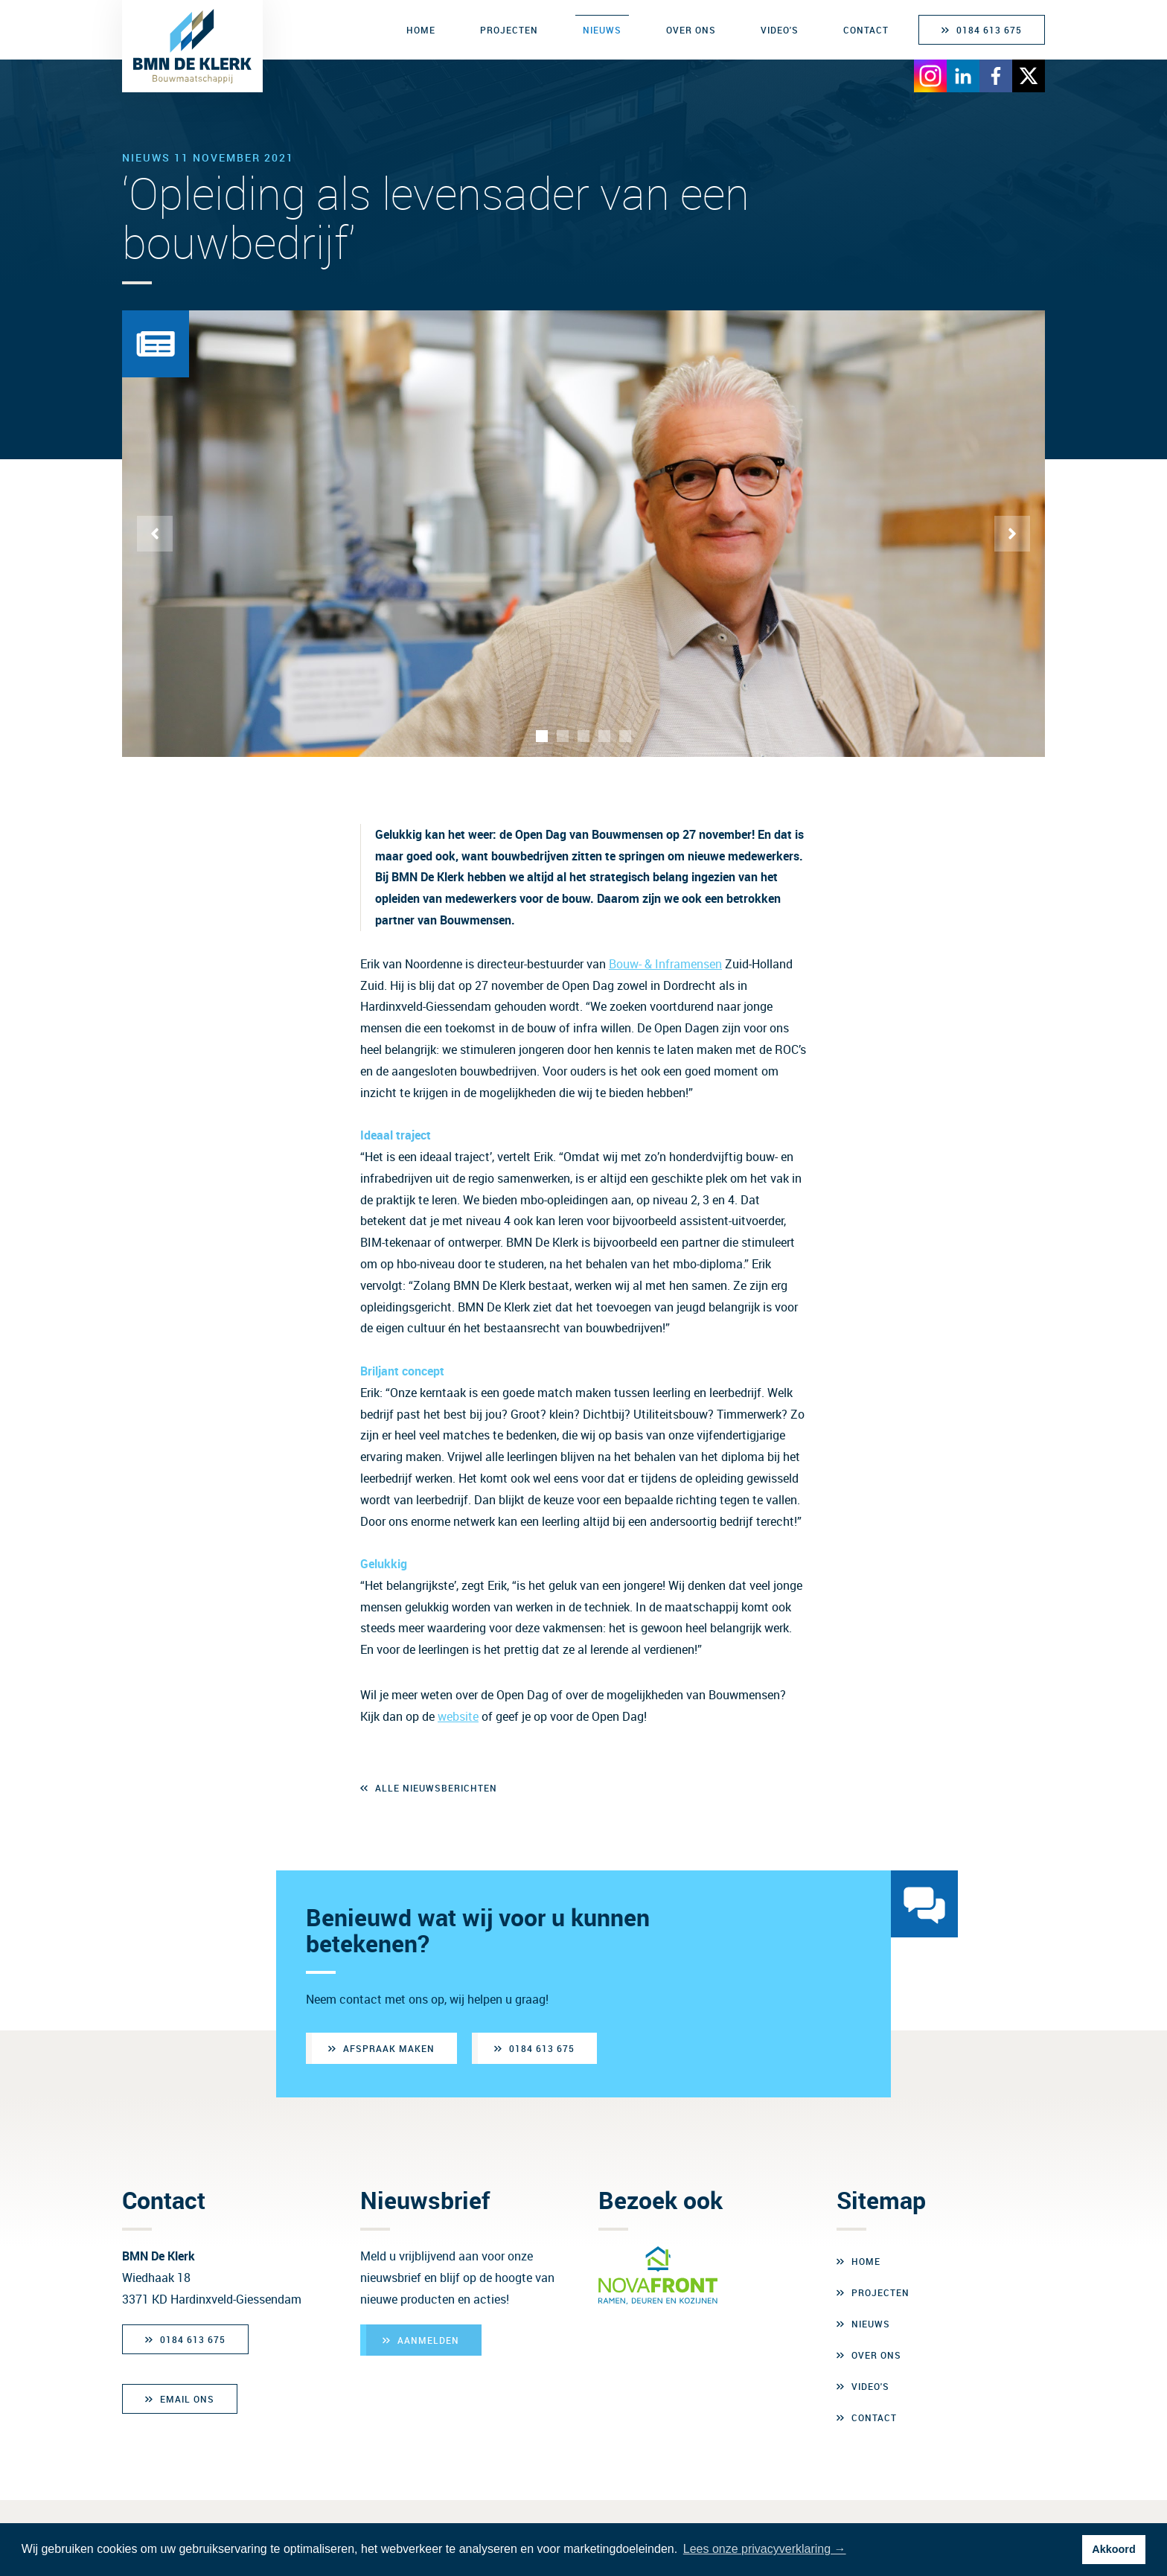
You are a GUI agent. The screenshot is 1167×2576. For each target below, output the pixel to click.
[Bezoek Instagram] (930, 73)
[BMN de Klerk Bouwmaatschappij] (192, 46)
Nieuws (602, 30)
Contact (866, 30)
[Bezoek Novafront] (657, 2275)
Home (420, 30)
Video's (780, 30)
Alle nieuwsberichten (436, 1788)
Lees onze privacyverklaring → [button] (764, 2549)
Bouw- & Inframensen (665, 964)
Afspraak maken (389, 2048)
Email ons (187, 2399)
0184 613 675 (989, 30)
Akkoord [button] (1113, 2549)
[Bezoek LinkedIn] (963, 73)
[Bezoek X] (1028, 73)
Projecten (509, 30)
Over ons (691, 30)
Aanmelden (428, 2340)
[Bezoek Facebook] (995, 73)
